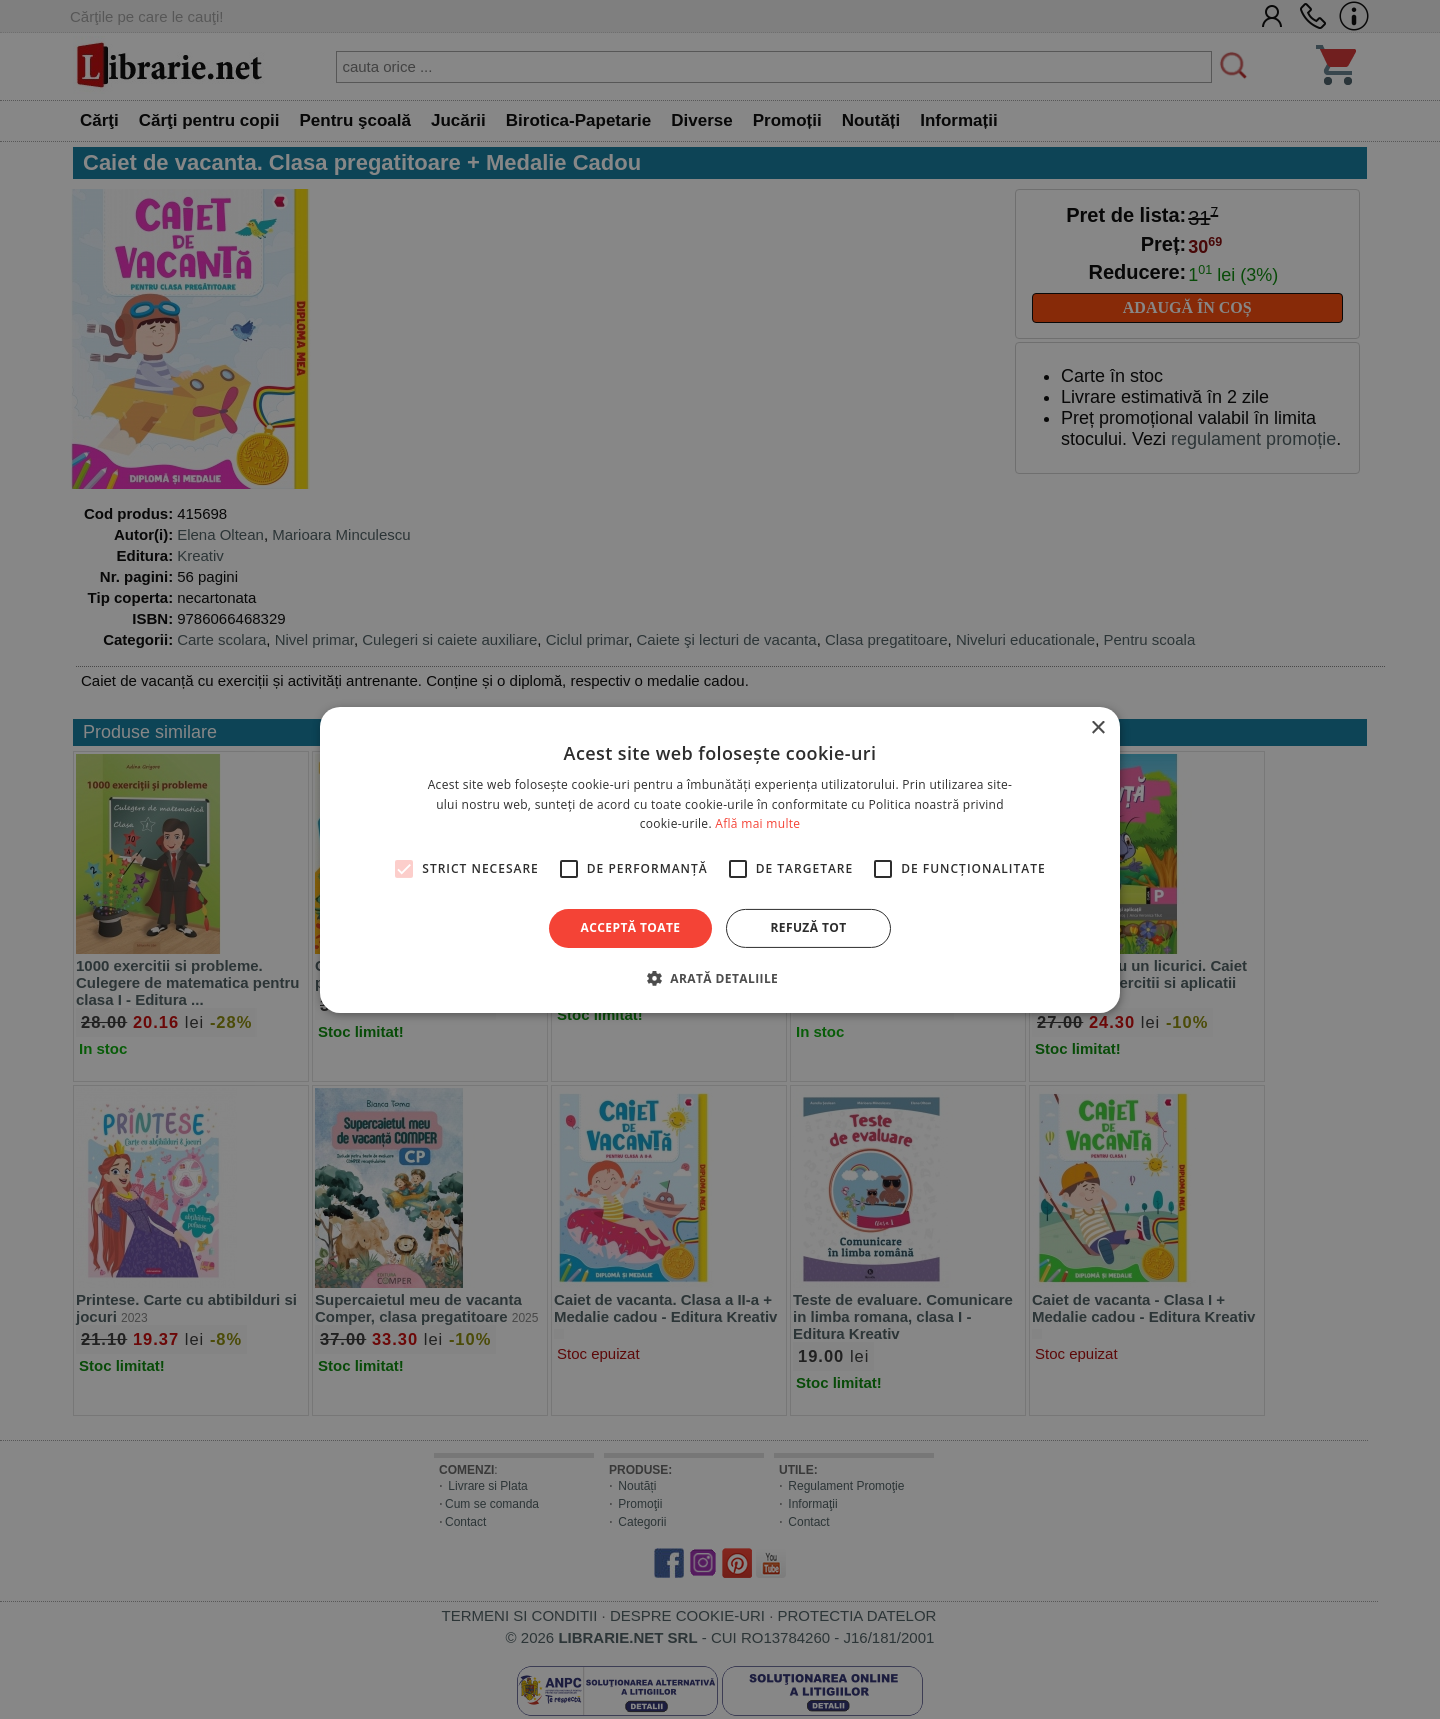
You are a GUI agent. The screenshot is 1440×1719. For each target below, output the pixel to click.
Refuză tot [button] (808, 927)
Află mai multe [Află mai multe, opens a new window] (757, 823)
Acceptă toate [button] (631, 927)
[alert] (720, 859)
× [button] (1097, 727)
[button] (720, 978)
